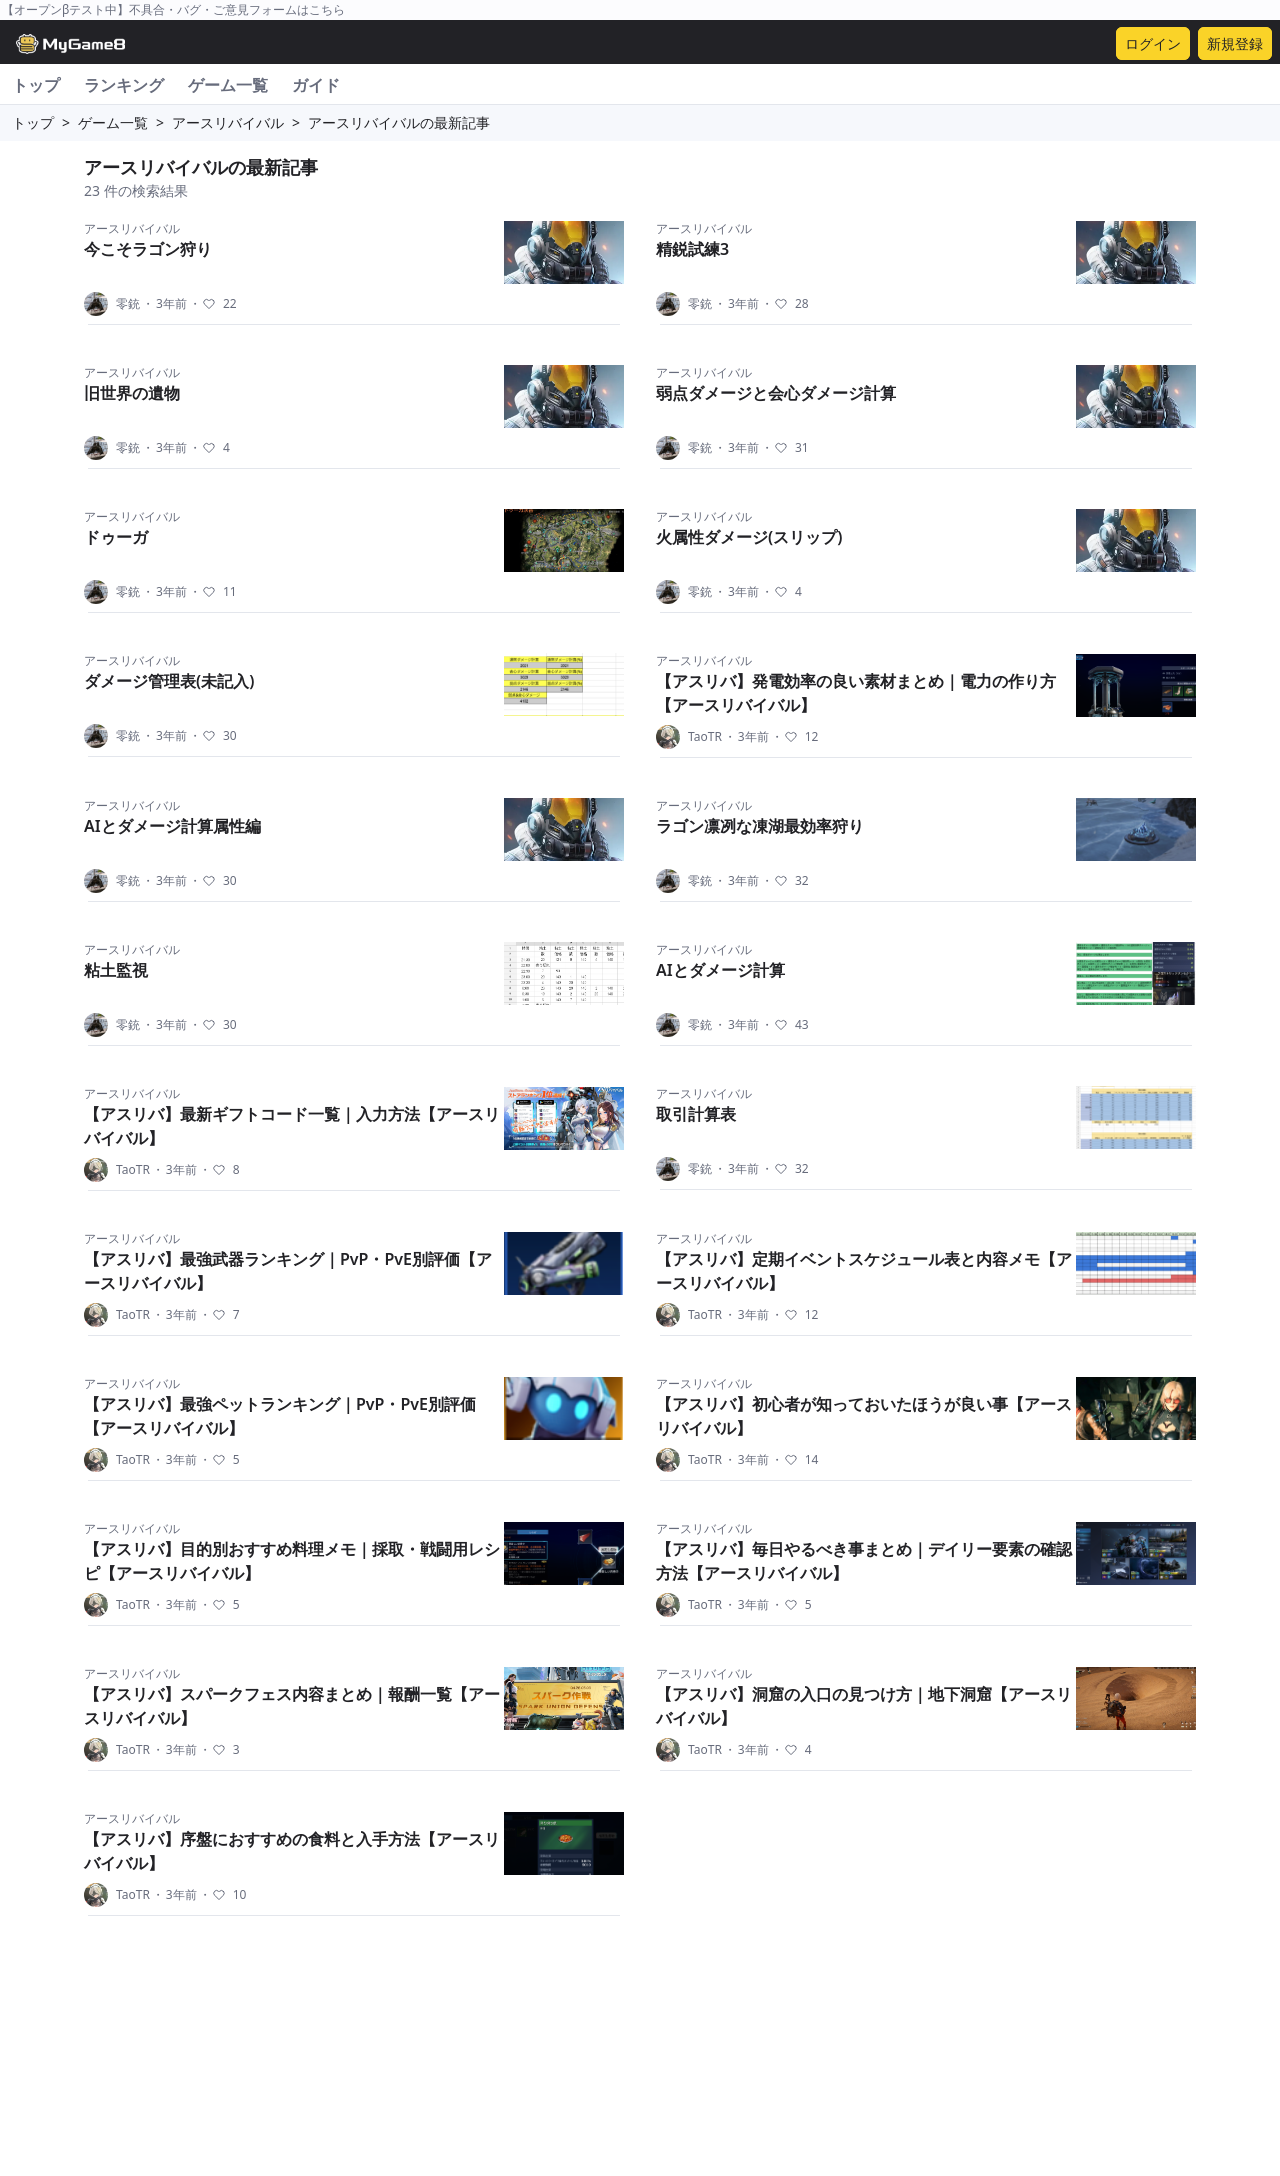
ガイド (316, 85)
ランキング (124, 85)
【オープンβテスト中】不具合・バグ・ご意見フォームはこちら (173, 9)
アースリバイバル (228, 122)
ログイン (1153, 43)
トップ (36, 85)
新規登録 (1235, 43)
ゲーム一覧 (228, 85)
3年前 (164, 304)
